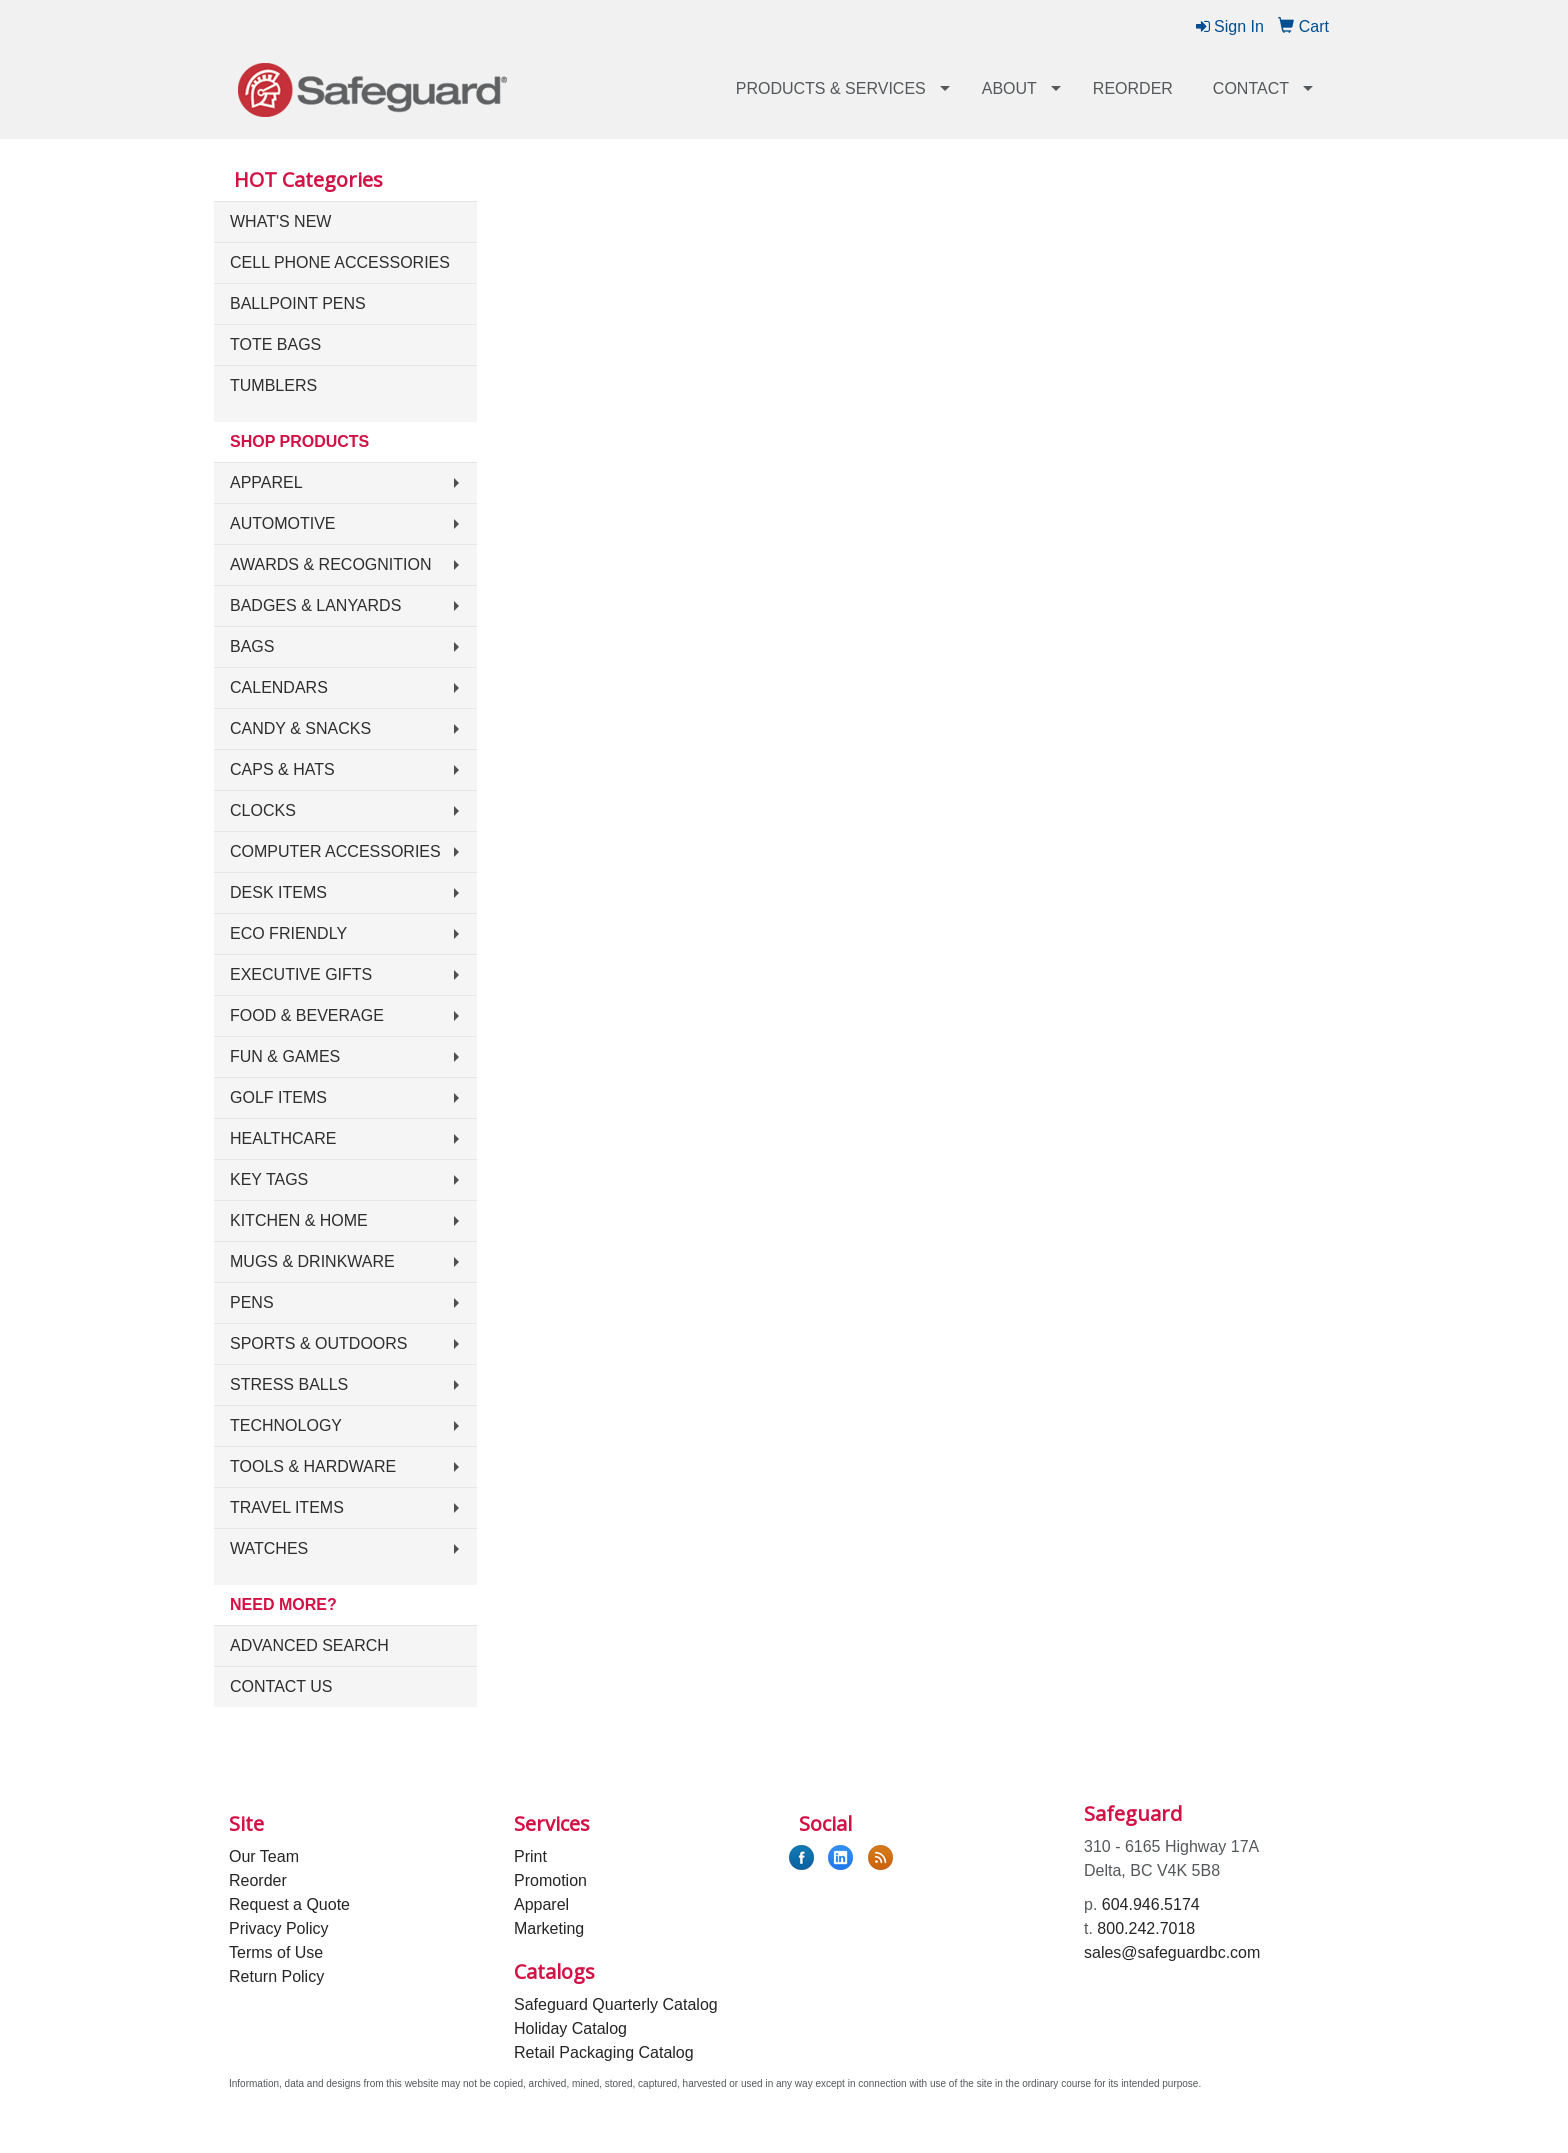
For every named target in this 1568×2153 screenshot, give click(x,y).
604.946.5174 (1151, 1904)
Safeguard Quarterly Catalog (616, 2004)
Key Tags (269, 1179)
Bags (252, 646)
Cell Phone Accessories (340, 262)
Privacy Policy (279, 1928)
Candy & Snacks (300, 728)
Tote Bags (275, 344)
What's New (280, 221)
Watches (269, 1548)
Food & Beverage (307, 1015)
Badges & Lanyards (315, 605)
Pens (252, 1302)
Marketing (549, 1928)
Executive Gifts (301, 974)
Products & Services (831, 88)
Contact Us (281, 1686)
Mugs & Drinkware (312, 1261)
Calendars (279, 687)
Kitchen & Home (299, 1220)
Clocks (263, 810)
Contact (1251, 88)
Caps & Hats (282, 769)
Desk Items (278, 892)
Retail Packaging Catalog (604, 2052)
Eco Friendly (288, 933)
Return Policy (276, 1976)
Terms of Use (276, 1952)
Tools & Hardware (313, 1466)
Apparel (266, 482)
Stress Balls (289, 1384)
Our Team (264, 1856)
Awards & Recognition (331, 564)
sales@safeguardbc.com (1172, 1952)
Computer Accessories (335, 851)
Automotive (283, 523)
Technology (286, 1425)
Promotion (550, 1880)
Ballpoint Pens (298, 303)
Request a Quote (289, 1904)
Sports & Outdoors (319, 1343)
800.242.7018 (1146, 1928)
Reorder (1133, 88)
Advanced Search (309, 1645)
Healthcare (283, 1138)
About (1009, 88)
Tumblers (273, 385)
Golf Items (278, 1097)
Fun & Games (285, 1056)
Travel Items (287, 1507)
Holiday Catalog (570, 2028)
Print (530, 1856)
